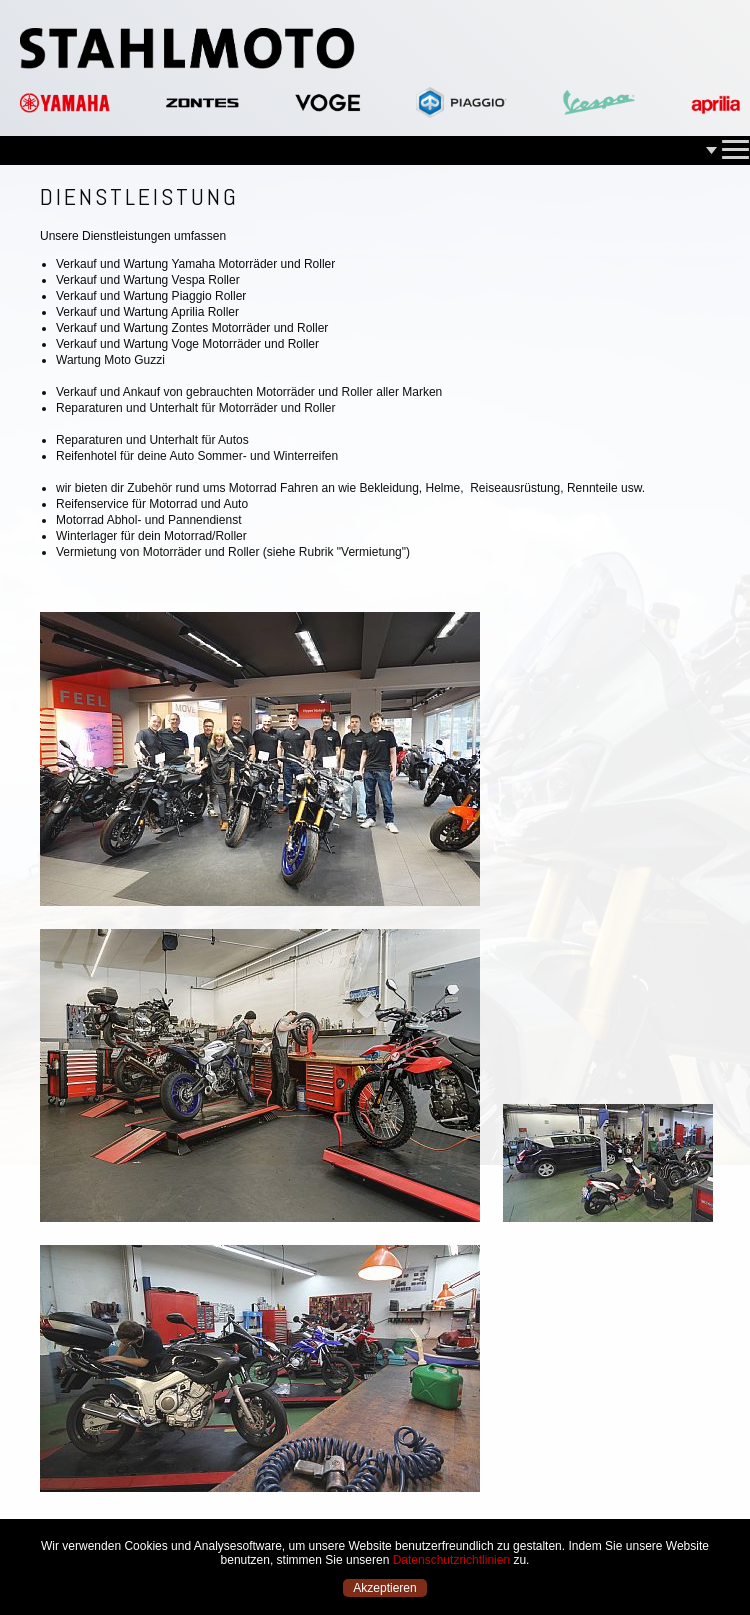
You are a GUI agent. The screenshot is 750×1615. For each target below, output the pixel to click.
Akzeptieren (384, 1588)
